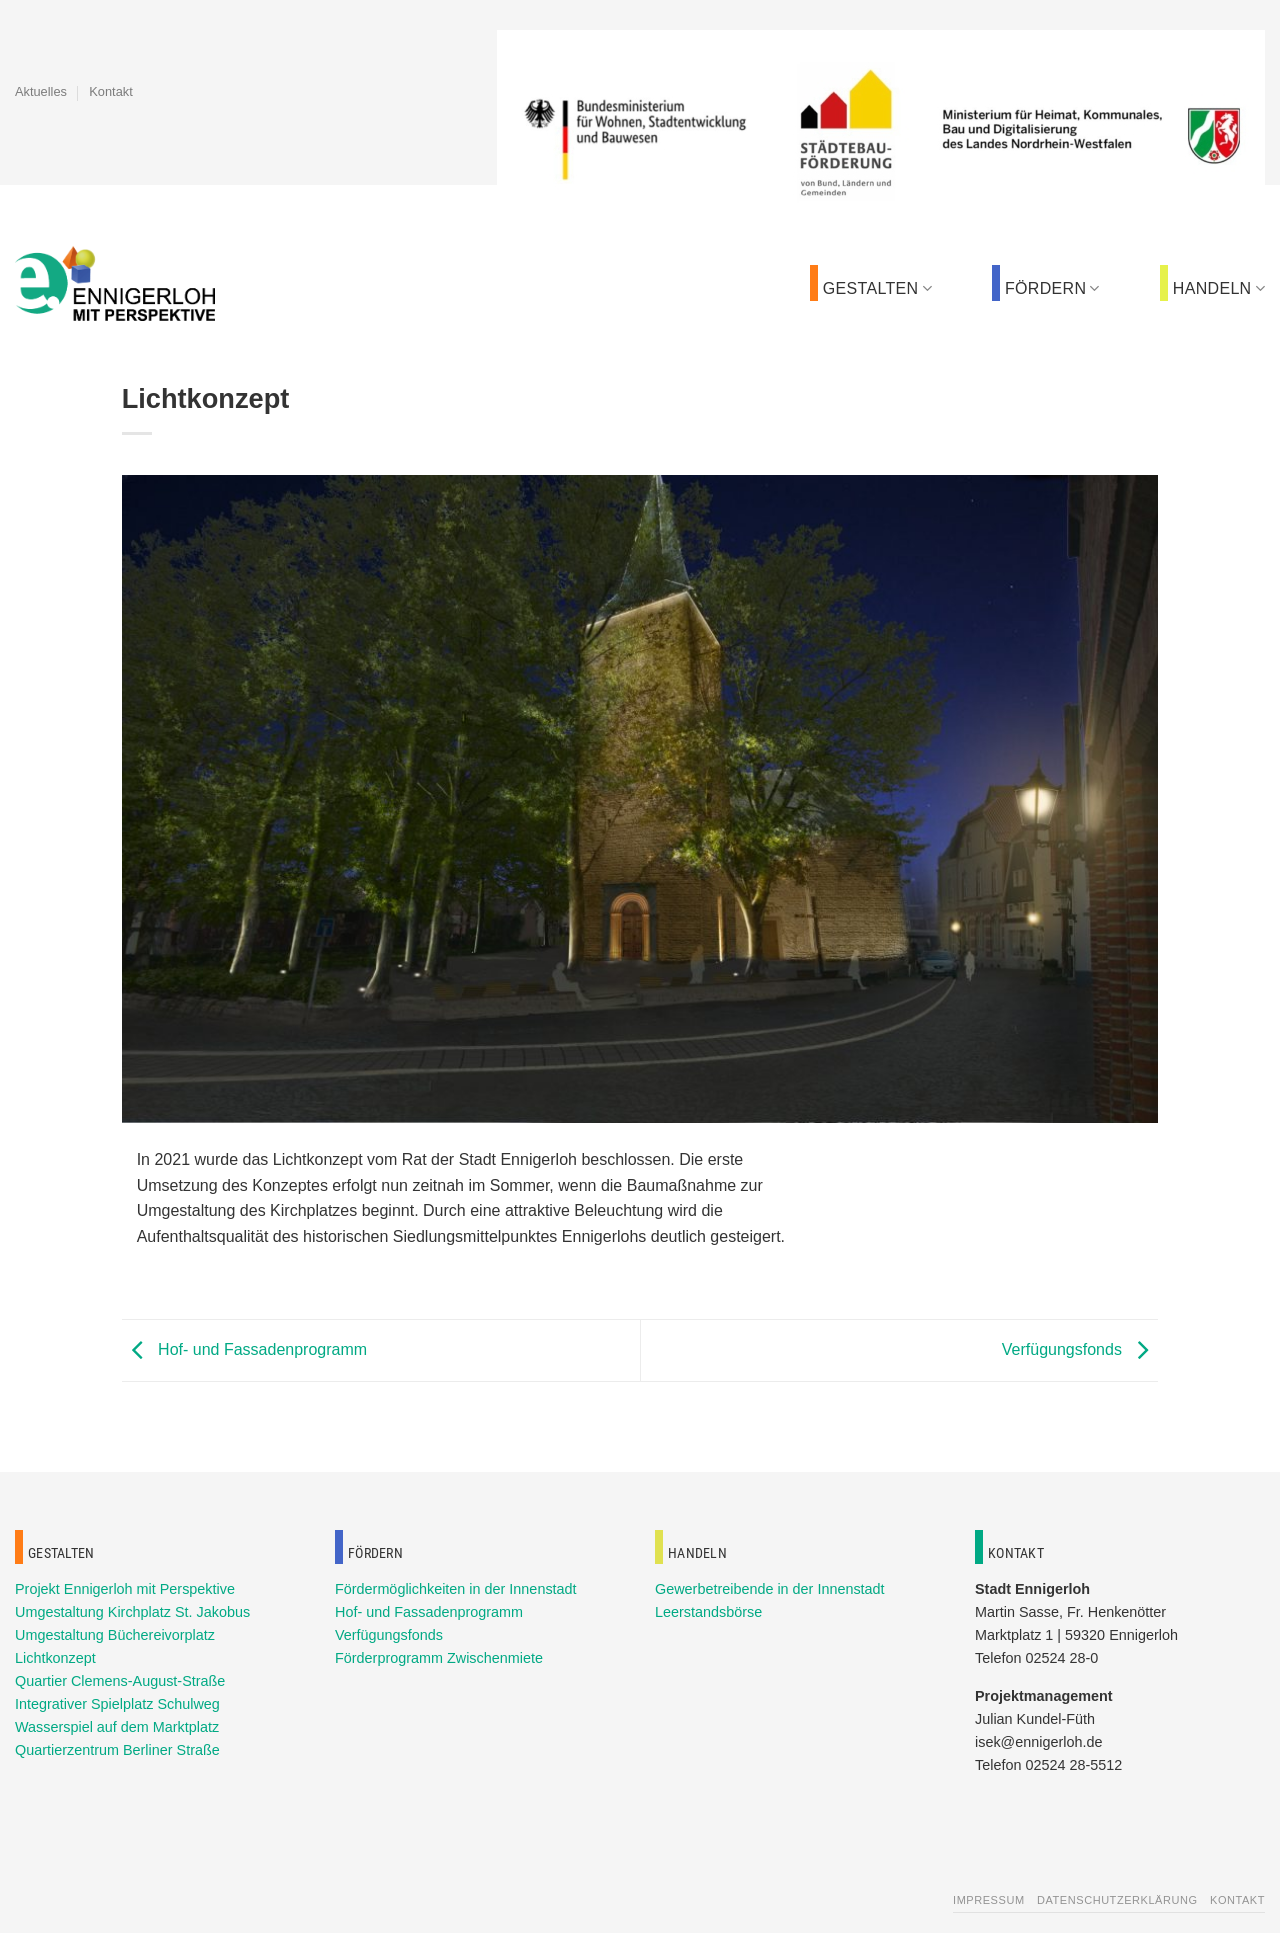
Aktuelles (41, 91)
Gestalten (877, 288)
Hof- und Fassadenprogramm (244, 1349)
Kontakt (110, 91)
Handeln (1219, 288)
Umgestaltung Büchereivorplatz (115, 1635)
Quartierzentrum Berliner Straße (117, 1750)
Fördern (1052, 288)
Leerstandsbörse (708, 1612)
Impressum (989, 1900)
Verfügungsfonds (1080, 1349)
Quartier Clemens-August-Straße (120, 1681)
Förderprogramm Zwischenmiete (439, 1658)
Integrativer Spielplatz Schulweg (117, 1704)
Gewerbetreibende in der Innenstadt (770, 1589)
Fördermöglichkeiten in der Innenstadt (456, 1589)
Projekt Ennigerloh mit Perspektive (125, 1589)
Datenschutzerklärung (1117, 1900)
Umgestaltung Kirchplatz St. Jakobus (132, 1612)
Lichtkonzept (55, 1658)
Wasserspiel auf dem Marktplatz (117, 1727)
